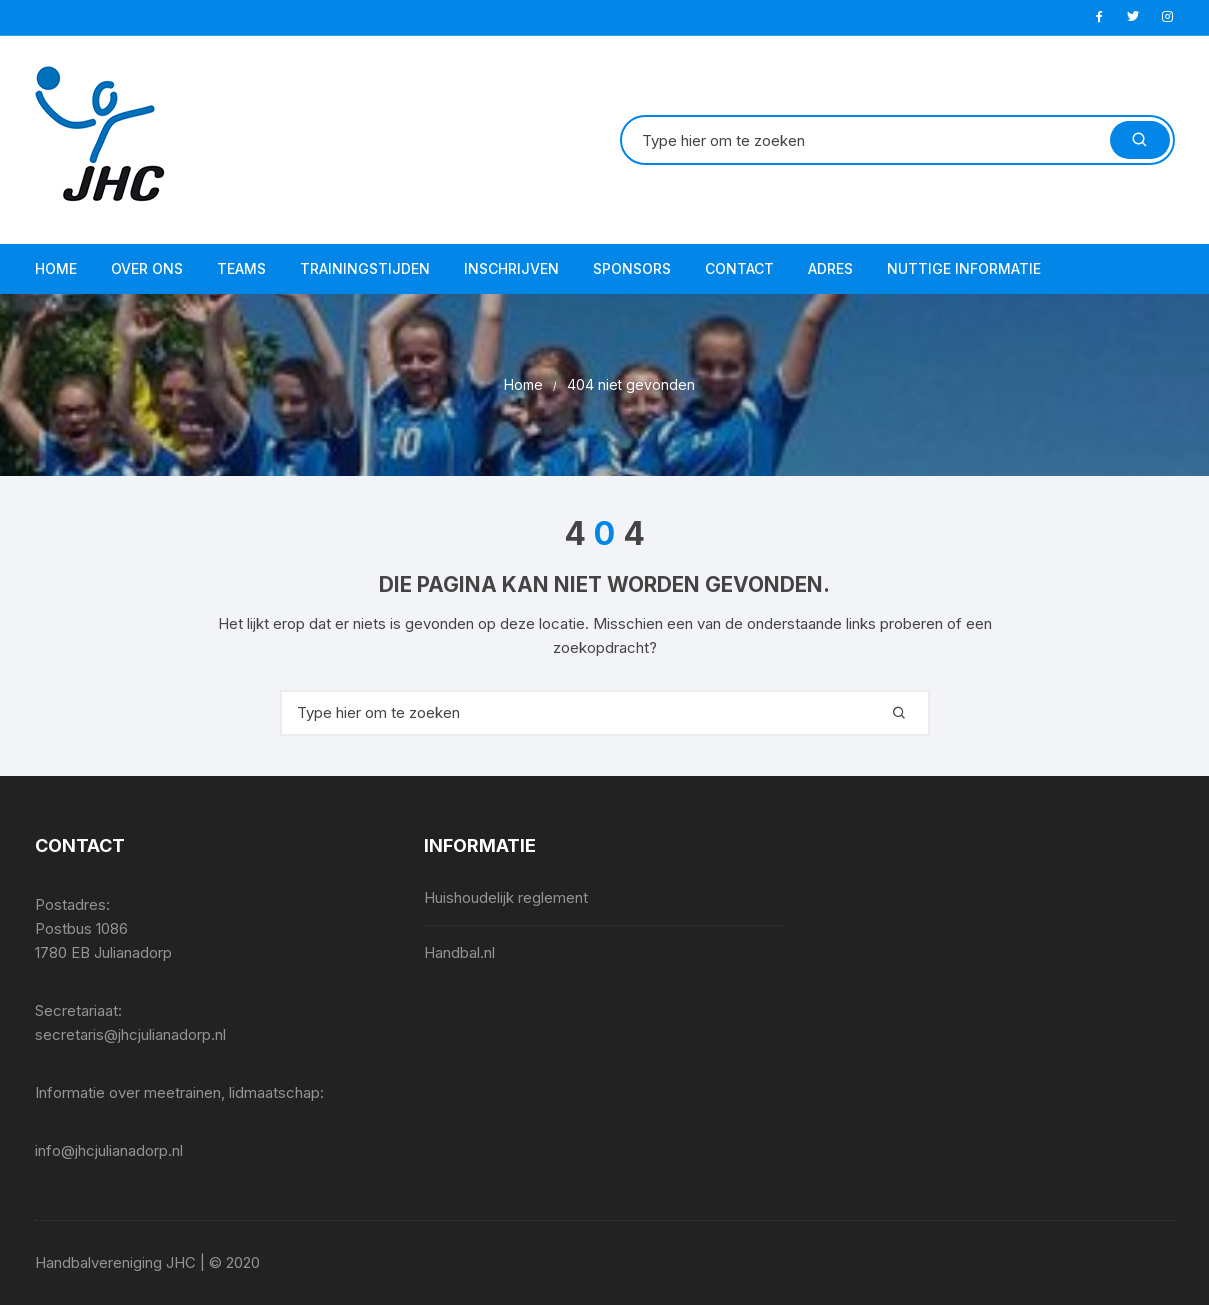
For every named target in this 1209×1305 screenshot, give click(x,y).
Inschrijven (511, 268)
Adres (830, 268)
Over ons (147, 268)
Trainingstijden (365, 268)
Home (56, 268)
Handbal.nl (459, 952)
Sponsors (632, 268)
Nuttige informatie (964, 268)
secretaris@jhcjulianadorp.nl (130, 1034)
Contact (739, 268)
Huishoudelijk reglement (506, 897)
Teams (241, 268)
